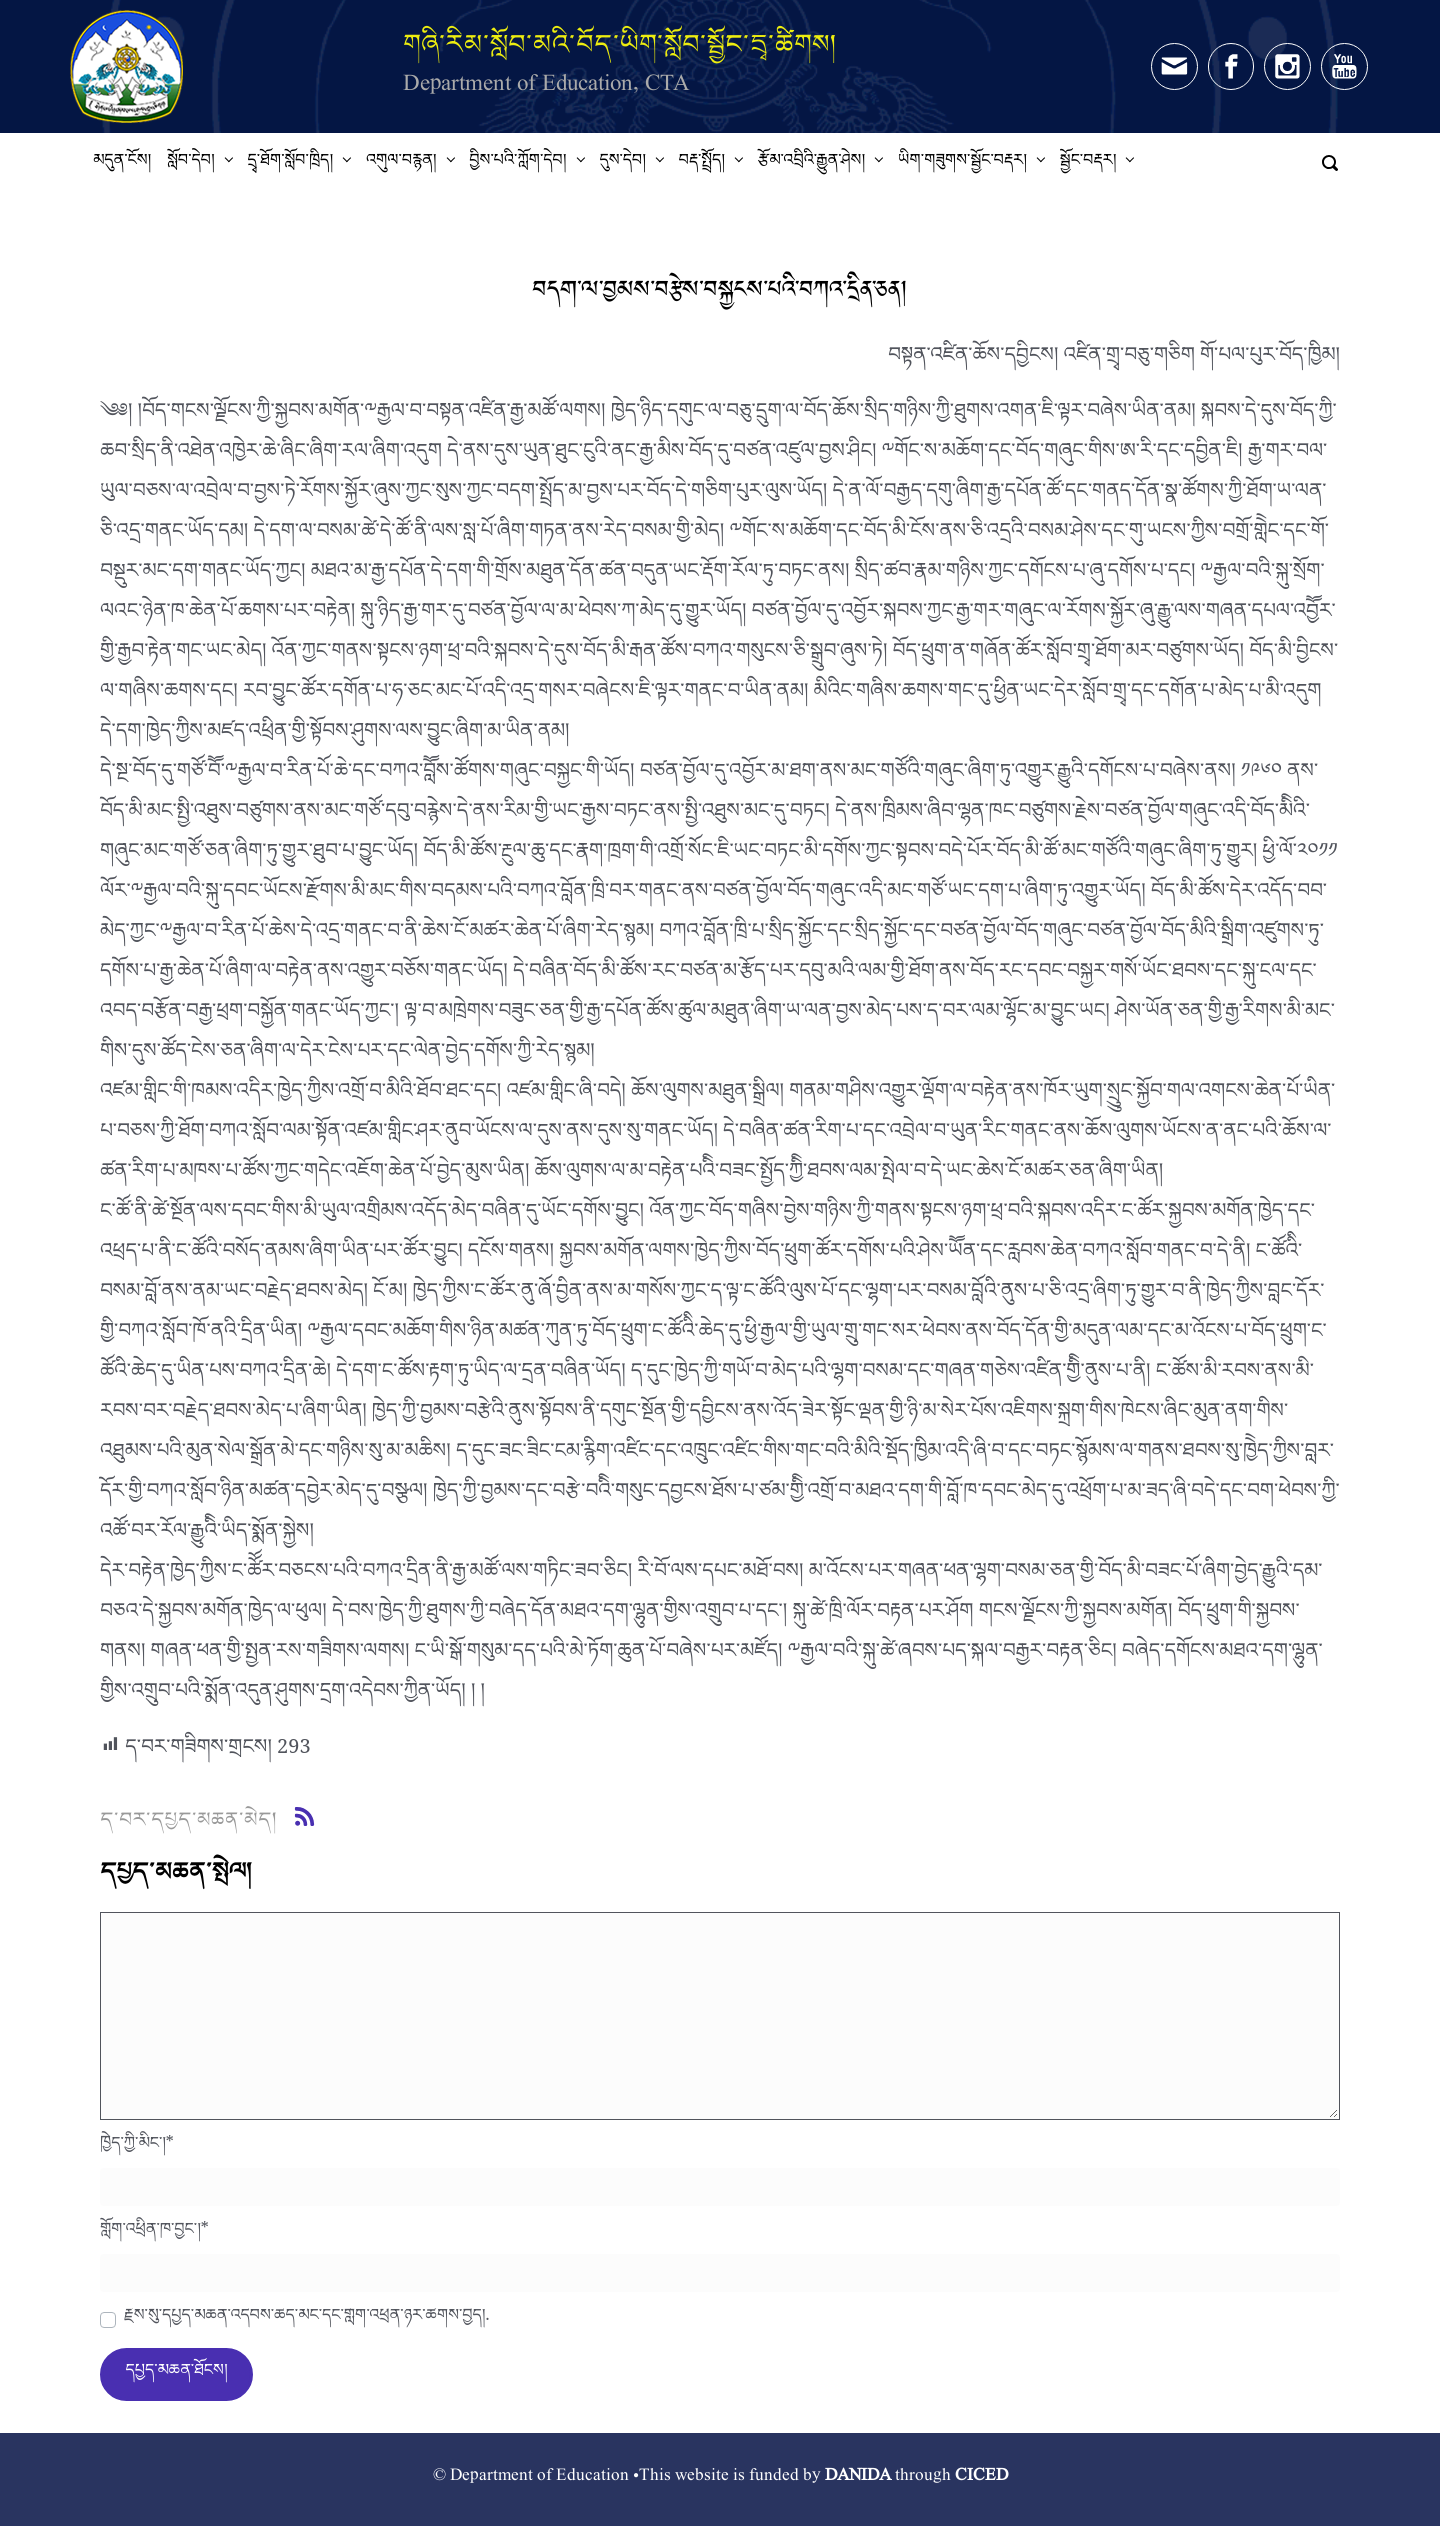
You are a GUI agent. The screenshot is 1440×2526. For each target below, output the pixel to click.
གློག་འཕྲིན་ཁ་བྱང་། (154, 2234)
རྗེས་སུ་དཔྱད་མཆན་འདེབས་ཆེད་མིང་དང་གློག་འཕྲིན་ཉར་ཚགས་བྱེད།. (306, 2320)
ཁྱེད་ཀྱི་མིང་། (137, 2148)
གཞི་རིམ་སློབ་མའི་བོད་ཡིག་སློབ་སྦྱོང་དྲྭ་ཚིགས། (620, 43)
